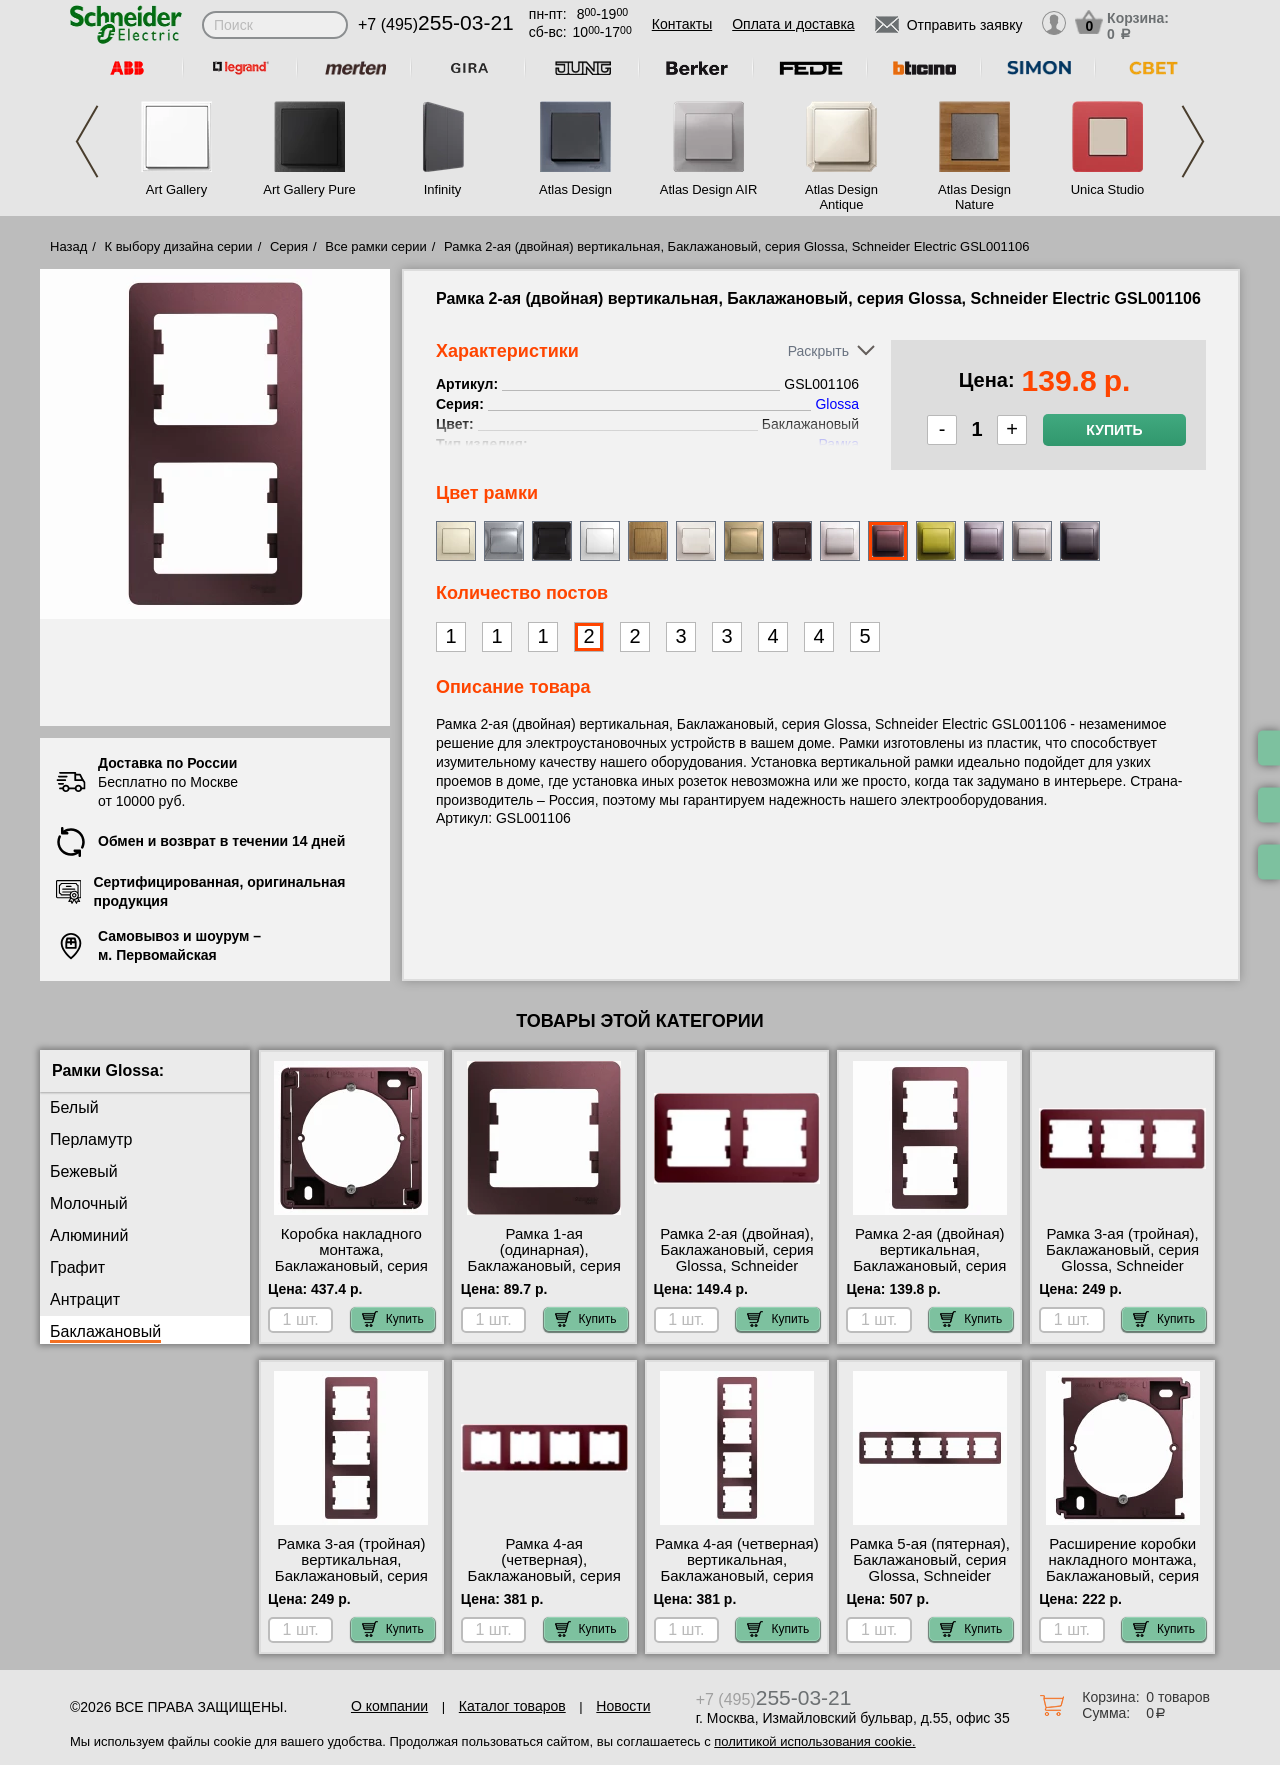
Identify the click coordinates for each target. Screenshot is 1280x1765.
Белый (74, 1107)
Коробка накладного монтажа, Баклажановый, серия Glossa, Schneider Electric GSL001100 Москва (351, 1274)
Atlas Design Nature (974, 197)
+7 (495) (436, 24)
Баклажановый (105, 1331)
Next (1193, 141)
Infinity (443, 189)
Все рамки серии (375, 246)
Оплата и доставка (793, 24)
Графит (77, 1267)
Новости (623, 1706)
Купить (1114, 430)
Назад (68, 246)
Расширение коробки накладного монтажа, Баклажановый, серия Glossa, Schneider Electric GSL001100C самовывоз (1122, 1584)
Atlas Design (575, 189)
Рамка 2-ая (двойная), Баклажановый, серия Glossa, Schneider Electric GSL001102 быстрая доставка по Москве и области (737, 1274)
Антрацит (85, 1299)
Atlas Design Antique (841, 197)
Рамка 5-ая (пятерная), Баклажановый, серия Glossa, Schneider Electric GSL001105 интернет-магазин (930, 1576)
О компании (389, 1706)
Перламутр (91, 1139)
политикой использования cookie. (814, 1741)
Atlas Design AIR (709, 189)
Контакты (682, 24)
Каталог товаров (512, 1706)
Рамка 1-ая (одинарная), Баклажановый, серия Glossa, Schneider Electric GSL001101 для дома (544, 1274)
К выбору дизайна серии (179, 246)
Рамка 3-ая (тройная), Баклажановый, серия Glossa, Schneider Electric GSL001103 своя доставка (1122, 1266)
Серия (289, 246)
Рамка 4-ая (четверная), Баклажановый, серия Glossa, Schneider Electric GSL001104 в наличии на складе (544, 1584)
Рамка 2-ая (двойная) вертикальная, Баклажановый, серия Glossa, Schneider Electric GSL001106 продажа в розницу (929, 1274)
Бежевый (84, 1171)
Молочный (89, 1203)
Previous (87, 141)
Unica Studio (1108, 189)
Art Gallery (176, 189)
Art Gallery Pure (309, 189)
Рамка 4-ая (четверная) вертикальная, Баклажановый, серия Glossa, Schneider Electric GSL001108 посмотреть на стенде (736, 1584)
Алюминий (89, 1235)
